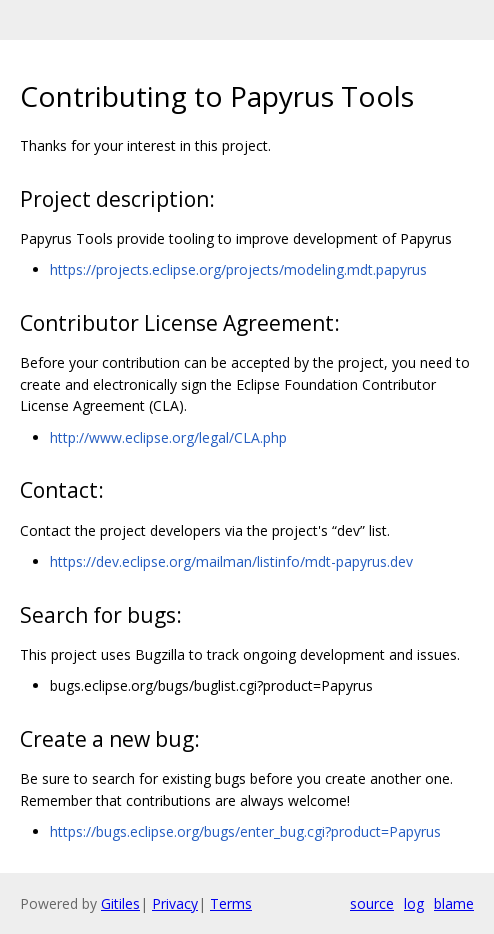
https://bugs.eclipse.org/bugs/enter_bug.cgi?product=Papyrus (245, 831)
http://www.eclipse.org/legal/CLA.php (168, 437)
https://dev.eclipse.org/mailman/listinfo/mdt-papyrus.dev (231, 561)
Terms (231, 903)
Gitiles (120, 903)
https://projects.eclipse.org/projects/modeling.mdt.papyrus (238, 269)
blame (454, 903)
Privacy (175, 903)
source (372, 903)
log (414, 903)
